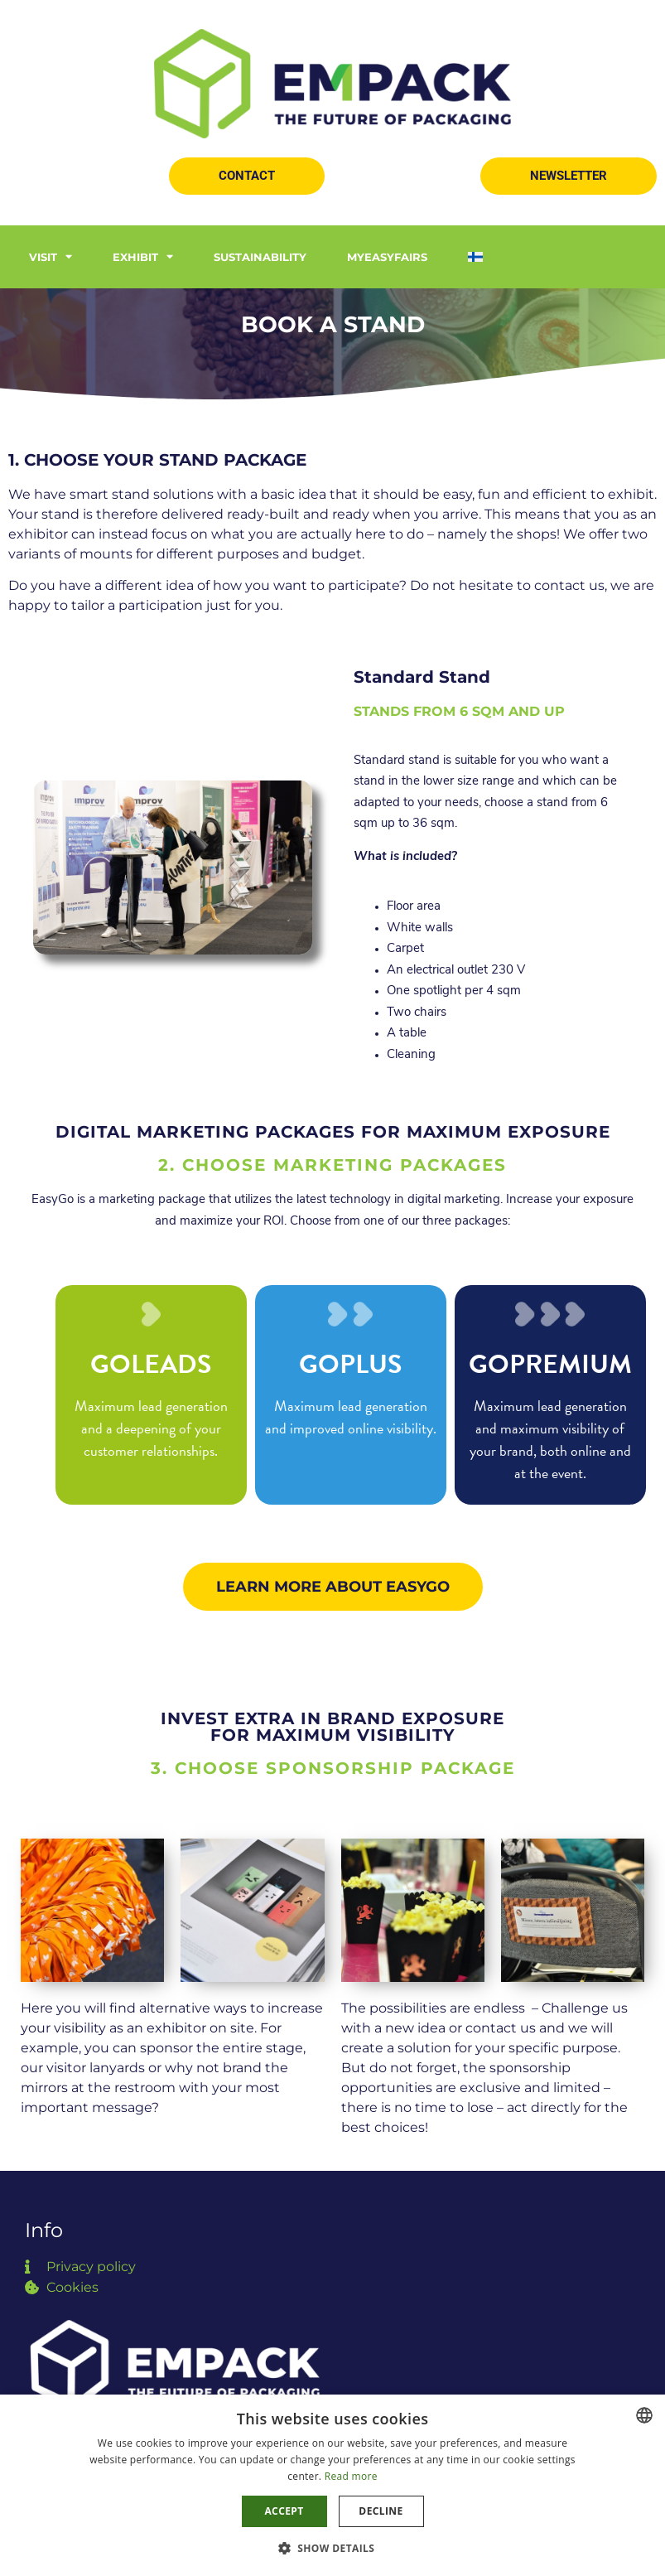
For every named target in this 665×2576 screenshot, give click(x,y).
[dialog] (332, 2485)
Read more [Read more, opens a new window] (351, 2476)
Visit (50, 256)
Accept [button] (283, 2511)
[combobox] (644, 2415)
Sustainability (260, 256)
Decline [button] (380, 2511)
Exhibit (143, 256)
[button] (247, 176)
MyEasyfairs (387, 256)
